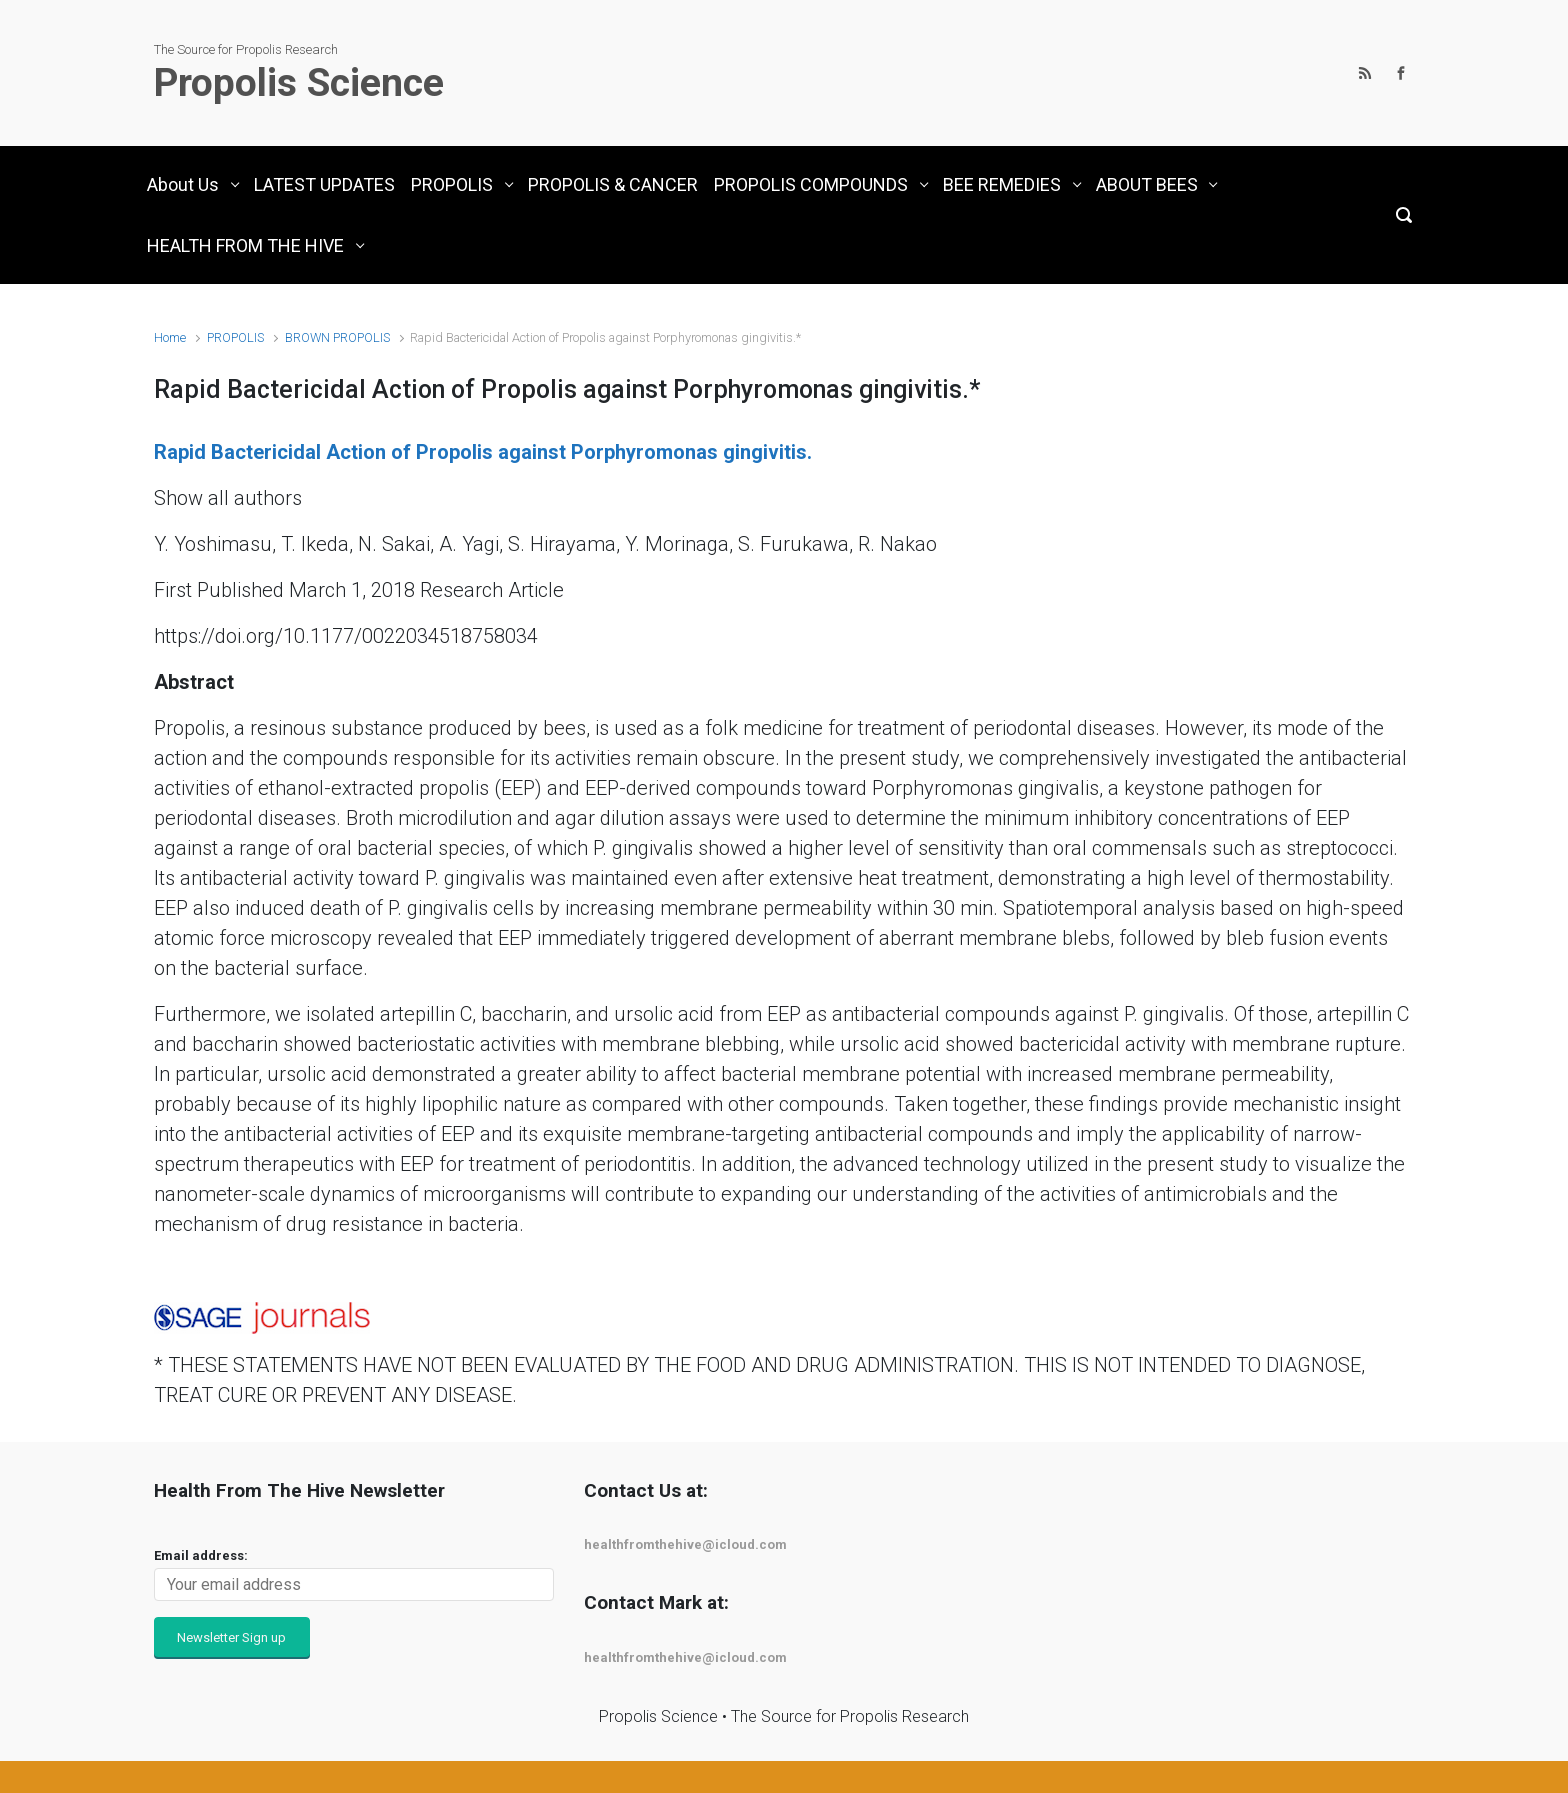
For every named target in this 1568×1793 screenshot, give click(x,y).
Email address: (201, 1555)
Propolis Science (299, 83)
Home (170, 337)
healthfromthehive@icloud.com (685, 1544)
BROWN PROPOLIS (337, 337)
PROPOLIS (235, 337)
